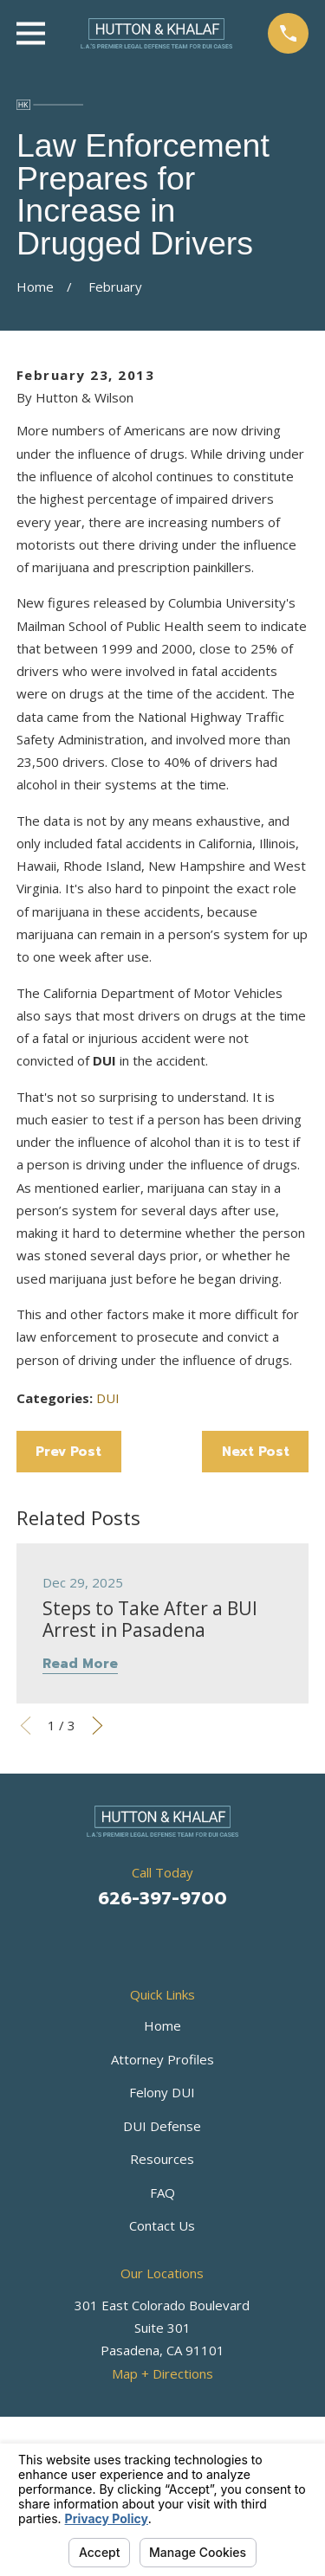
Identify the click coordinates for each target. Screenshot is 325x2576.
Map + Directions (162, 2373)
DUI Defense (162, 2126)
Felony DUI (162, 2092)
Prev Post (68, 1451)
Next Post (255, 1451)
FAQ (162, 2192)
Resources (162, 2158)
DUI (108, 1398)
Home (162, 2025)
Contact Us (162, 2225)
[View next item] (97, 1725)
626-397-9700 (162, 1898)
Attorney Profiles (162, 2059)
